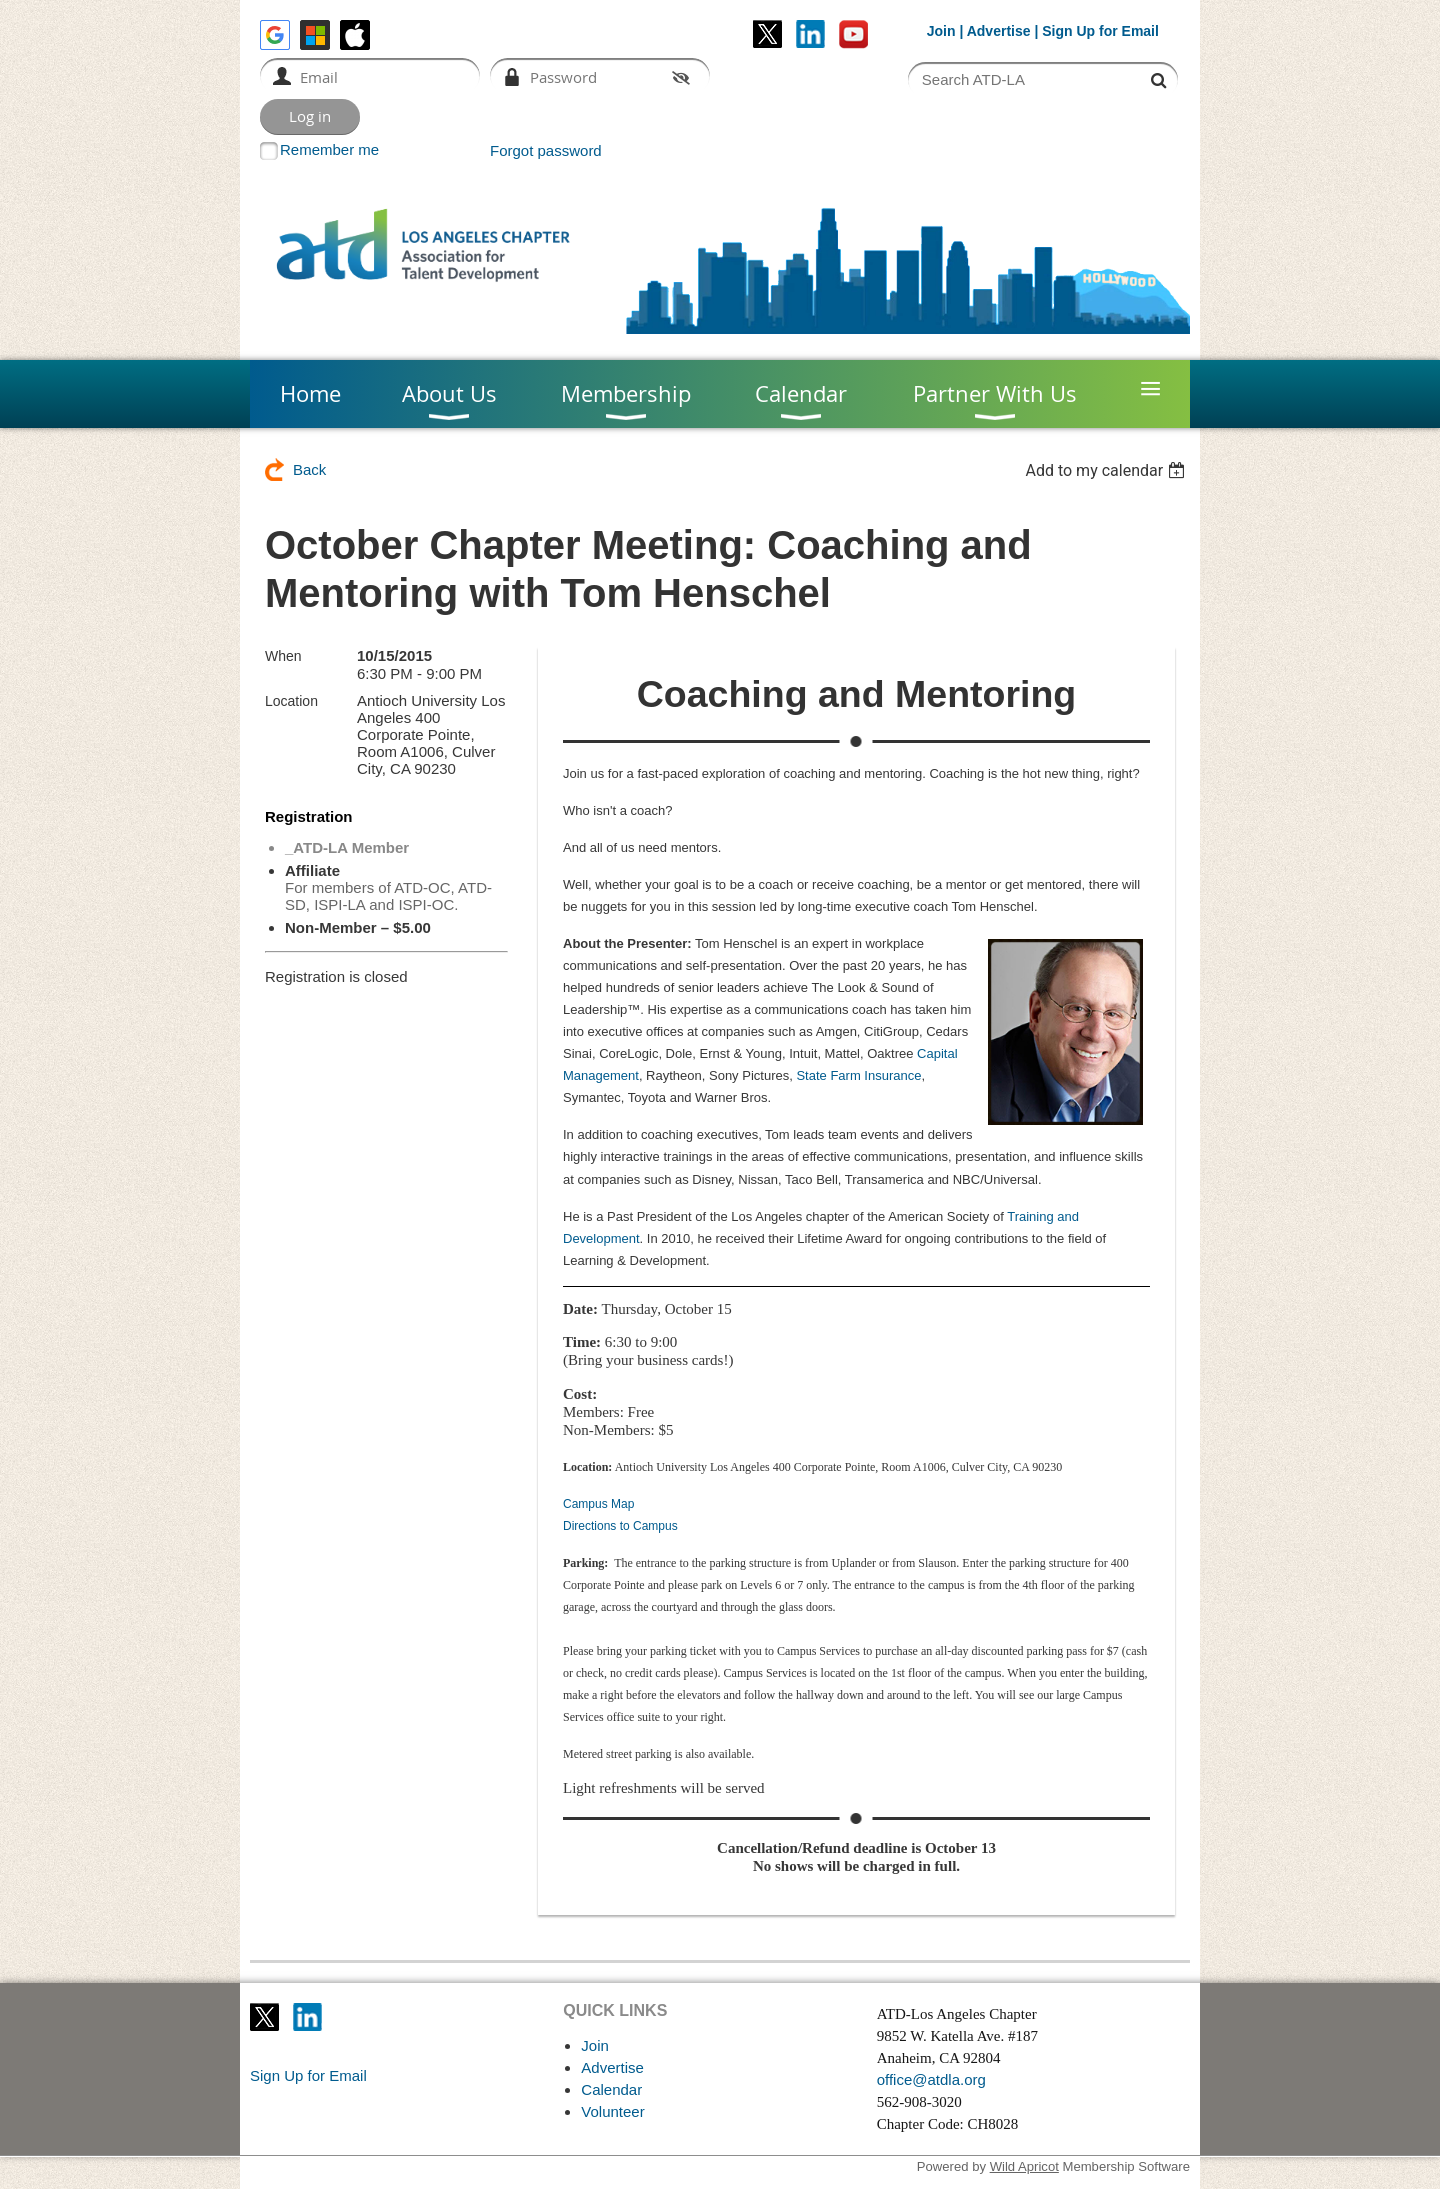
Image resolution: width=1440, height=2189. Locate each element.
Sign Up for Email (308, 2075)
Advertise (999, 31)
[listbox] (1107, 470)
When (283, 656)
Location (291, 701)
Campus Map (598, 1504)
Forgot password (546, 150)
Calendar (611, 2089)
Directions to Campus (620, 1526)
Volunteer (612, 2111)
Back (309, 469)
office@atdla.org (931, 2079)
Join (941, 31)
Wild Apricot (1024, 2166)
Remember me (329, 149)
